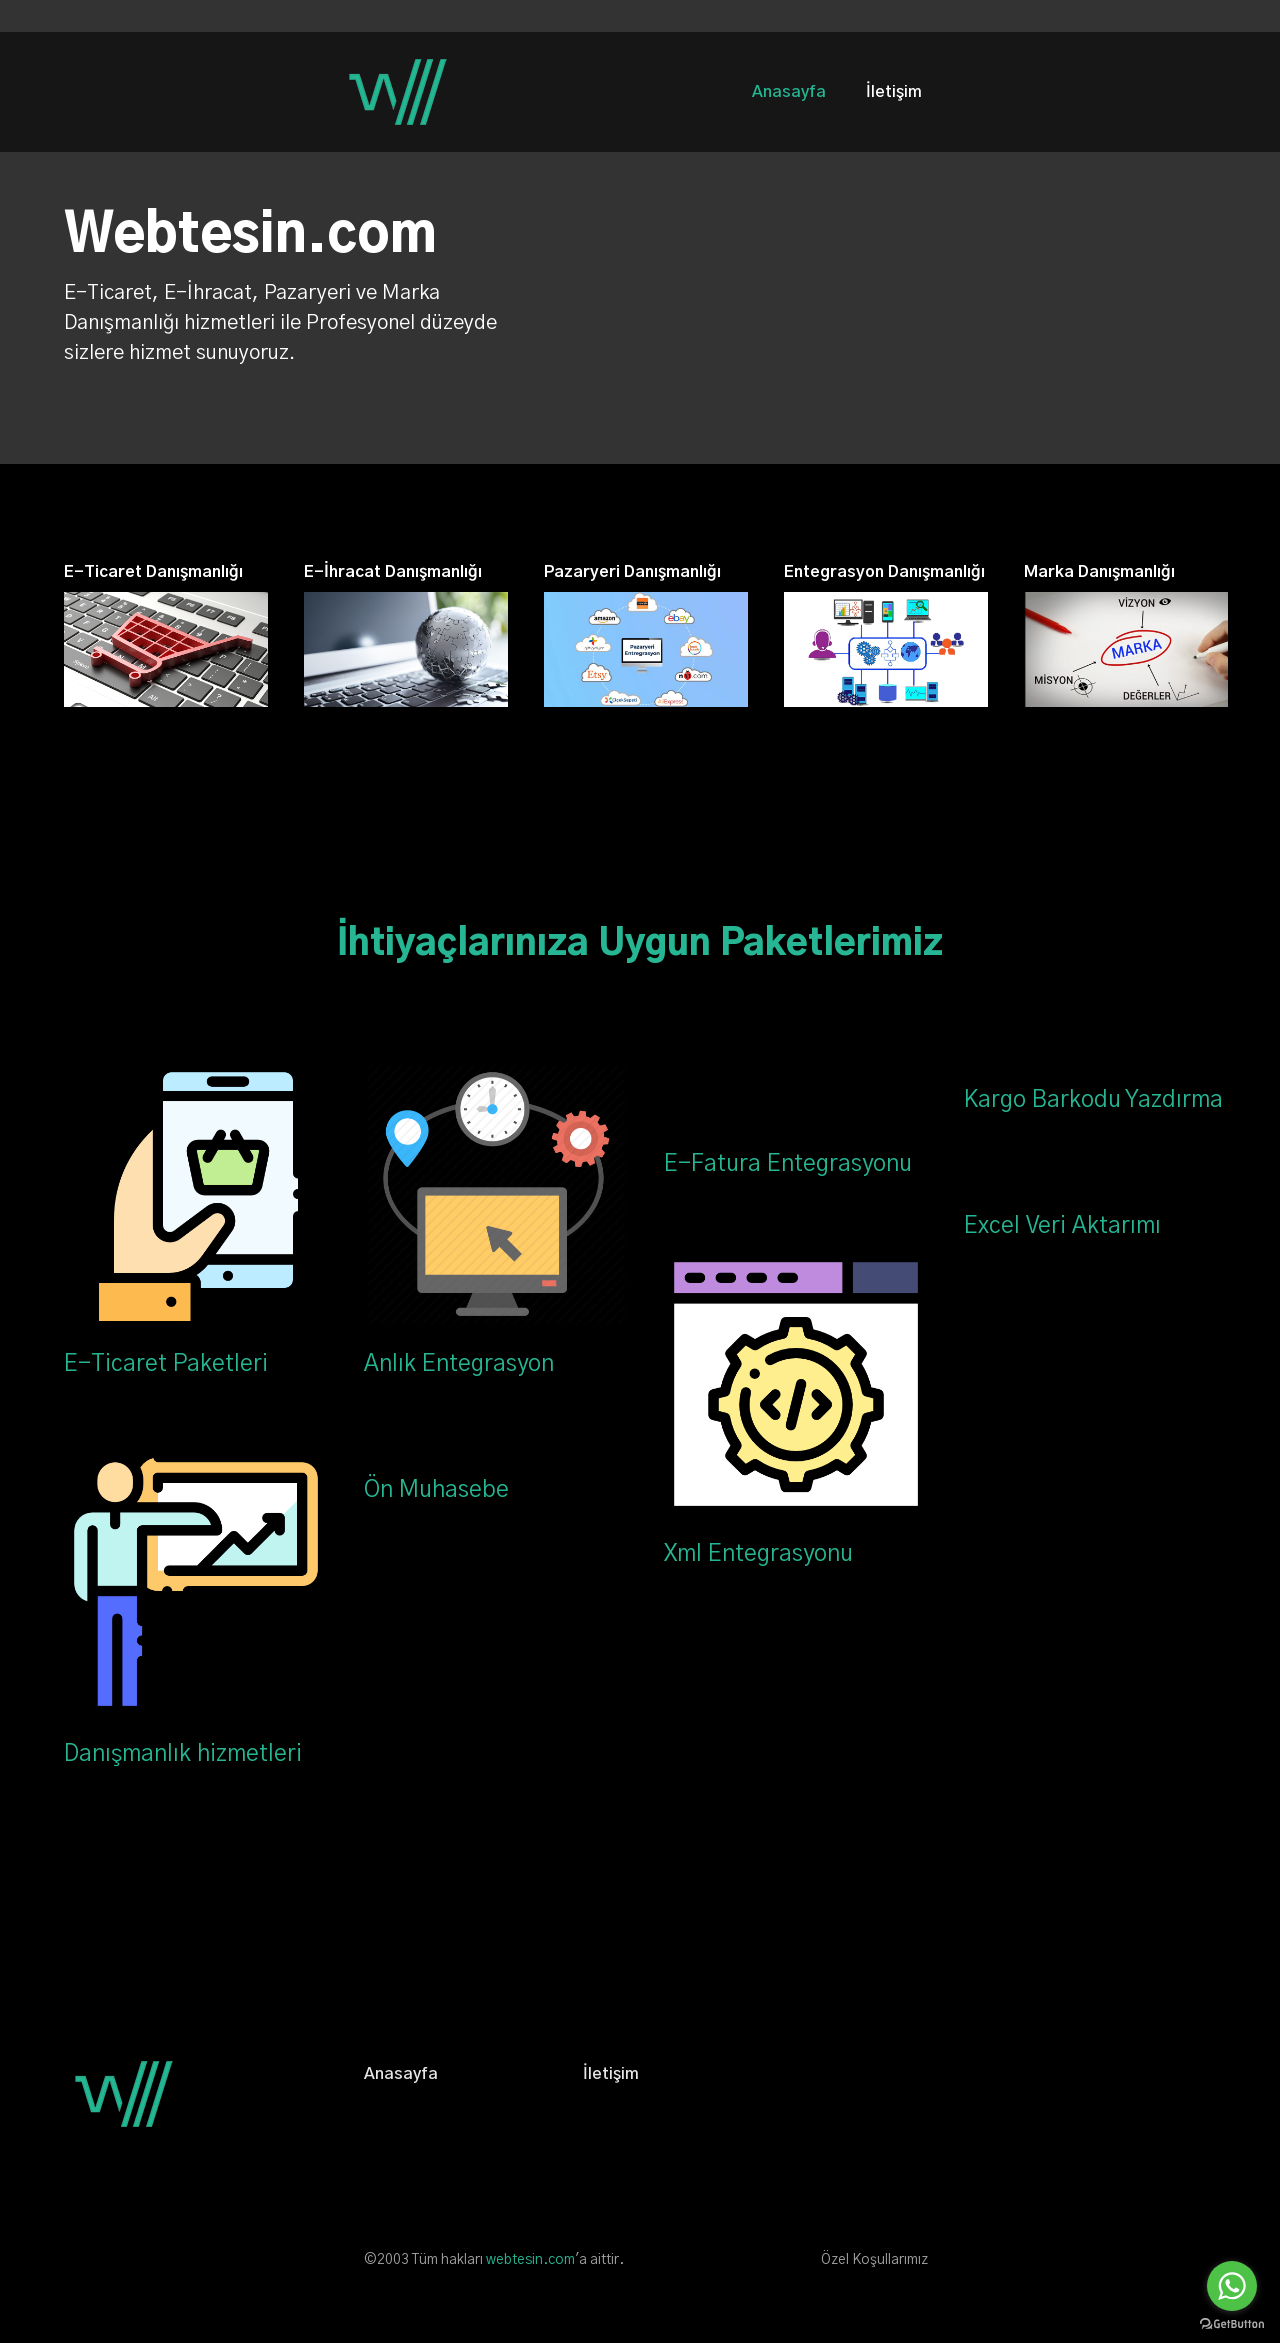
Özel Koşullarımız (874, 2260)
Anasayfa (789, 92)
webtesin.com (530, 2260)
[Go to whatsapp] (1232, 2286)
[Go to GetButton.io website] (1232, 2323)
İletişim (894, 92)
